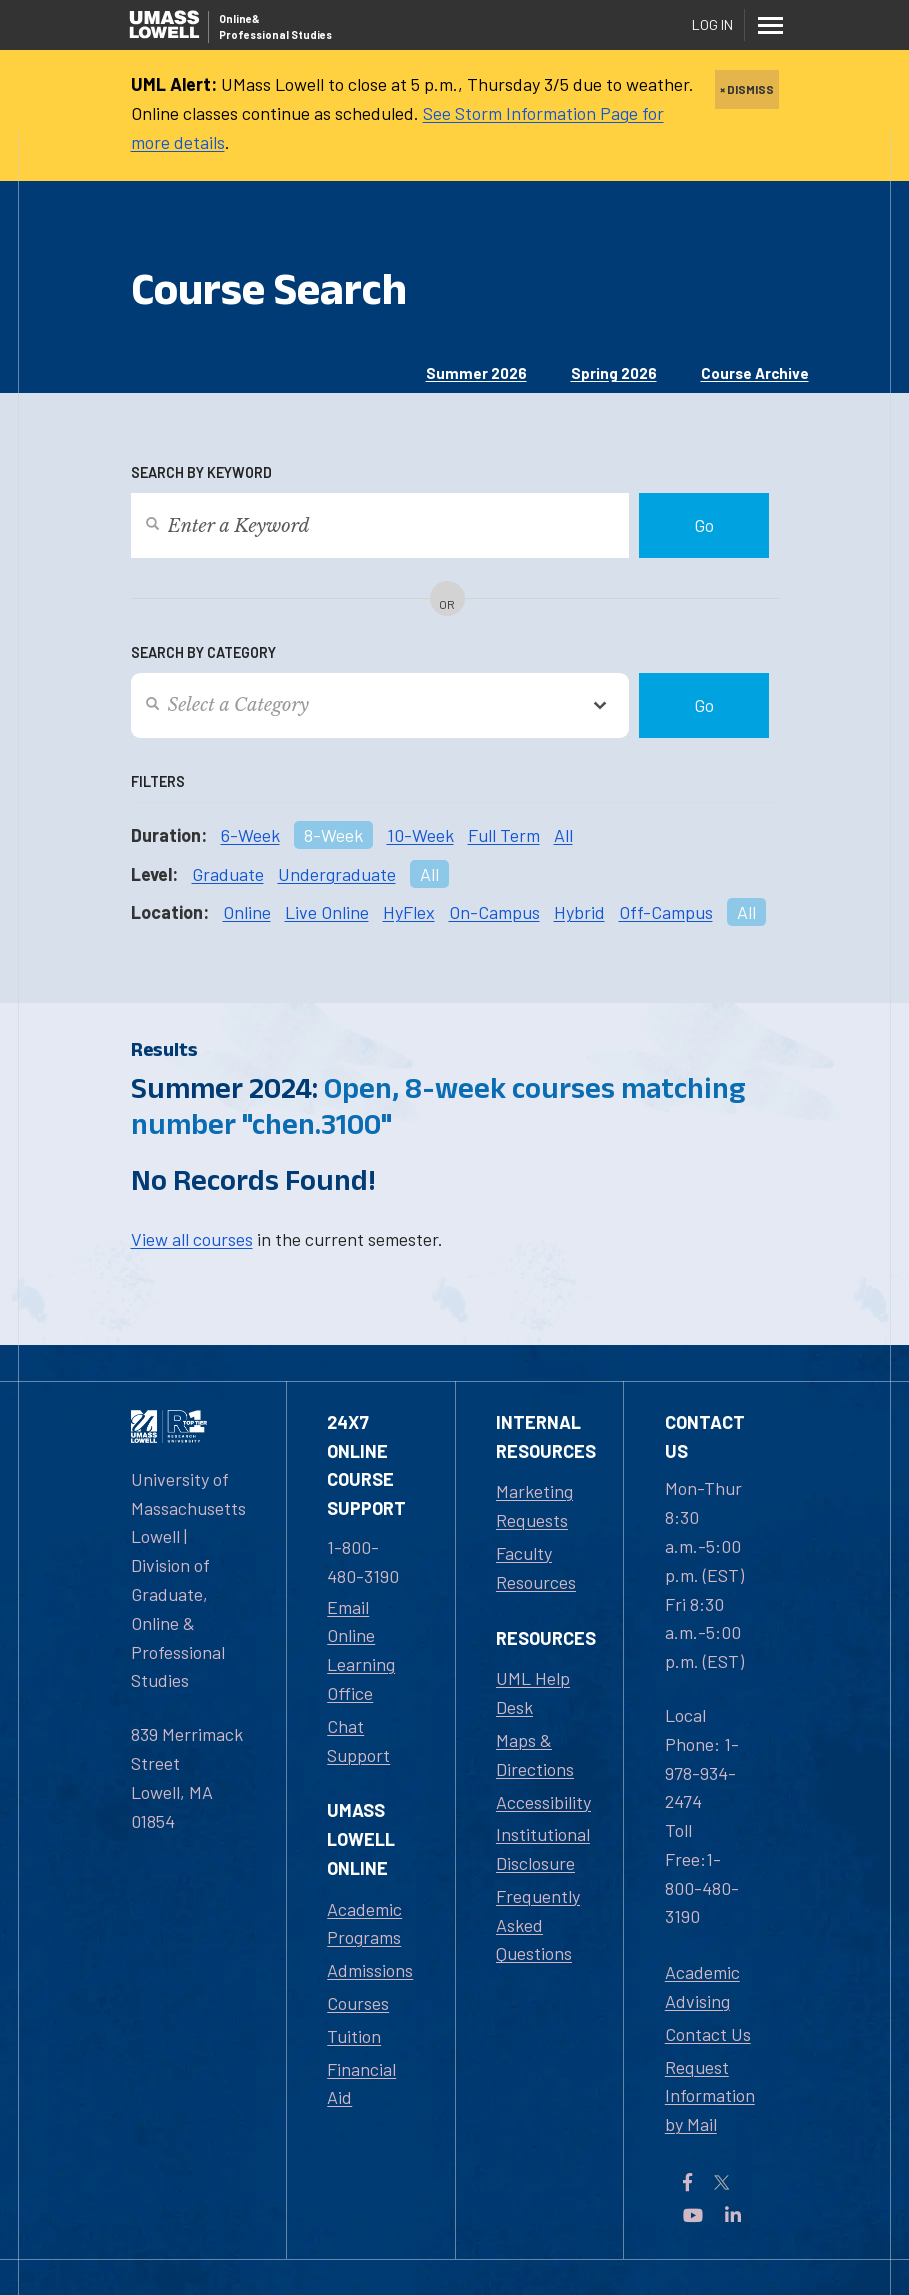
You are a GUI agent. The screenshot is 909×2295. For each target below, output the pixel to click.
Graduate (228, 874)
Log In (712, 24)
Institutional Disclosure (543, 1848)
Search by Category (203, 652)
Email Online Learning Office (361, 1650)
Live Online (327, 912)
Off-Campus (666, 912)
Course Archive (755, 373)
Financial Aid (361, 2083)
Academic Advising (702, 1986)
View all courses (192, 1239)
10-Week (420, 835)
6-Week (250, 835)
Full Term (504, 835)
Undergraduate (337, 874)
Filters (158, 781)
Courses (358, 2003)
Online (247, 912)
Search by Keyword (201, 472)
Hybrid (579, 912)
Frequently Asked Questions (538, 1925)
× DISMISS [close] (747, 89)
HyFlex (409, 912)
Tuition (354, 2036)
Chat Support (358, 1740)
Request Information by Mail (710, 2096)
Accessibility (543, 1802)
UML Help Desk (533, 1692)
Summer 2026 (476, 373)
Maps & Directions (535, 1754)
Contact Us (708, 2034)
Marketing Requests (534, 1505)
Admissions (370, 1970)
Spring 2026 (614, 373)
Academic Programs (364, 1923)
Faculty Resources (536, 1567)
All (563, 835)
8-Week (333, 835)
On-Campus (494, 912)
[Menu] (771, 25)
